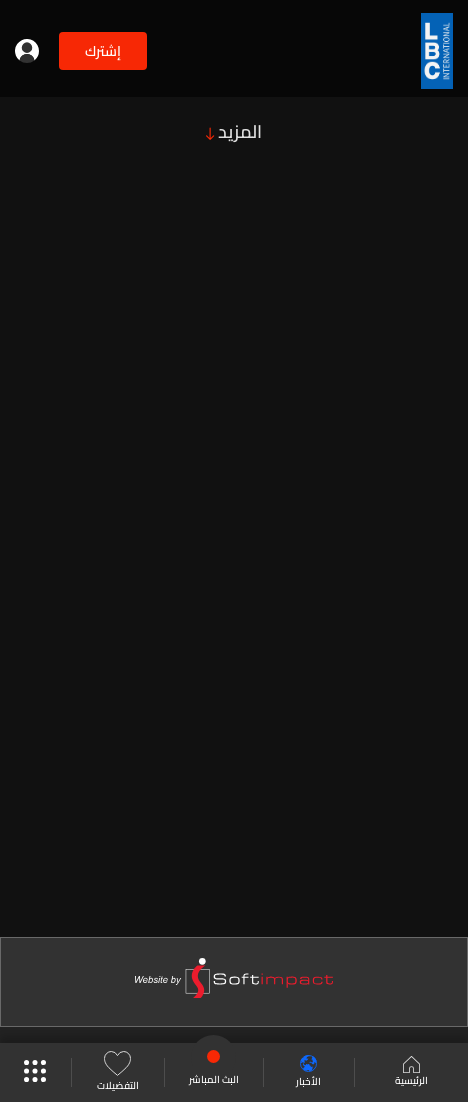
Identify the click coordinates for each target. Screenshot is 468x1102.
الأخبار (308, 1072)
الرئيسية (411, 1073)
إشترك (103, 51)
